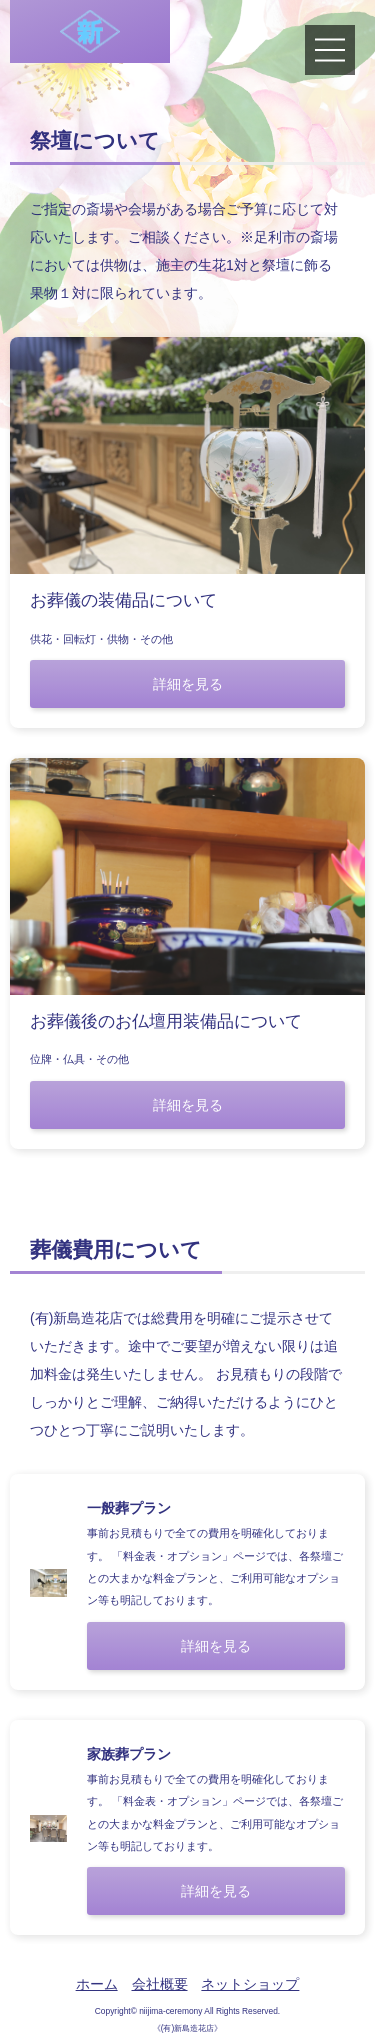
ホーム (97, 1984)
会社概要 (160, 1984)
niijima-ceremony (170, 2011)
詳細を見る (188, 684)
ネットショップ (250, 1984)
